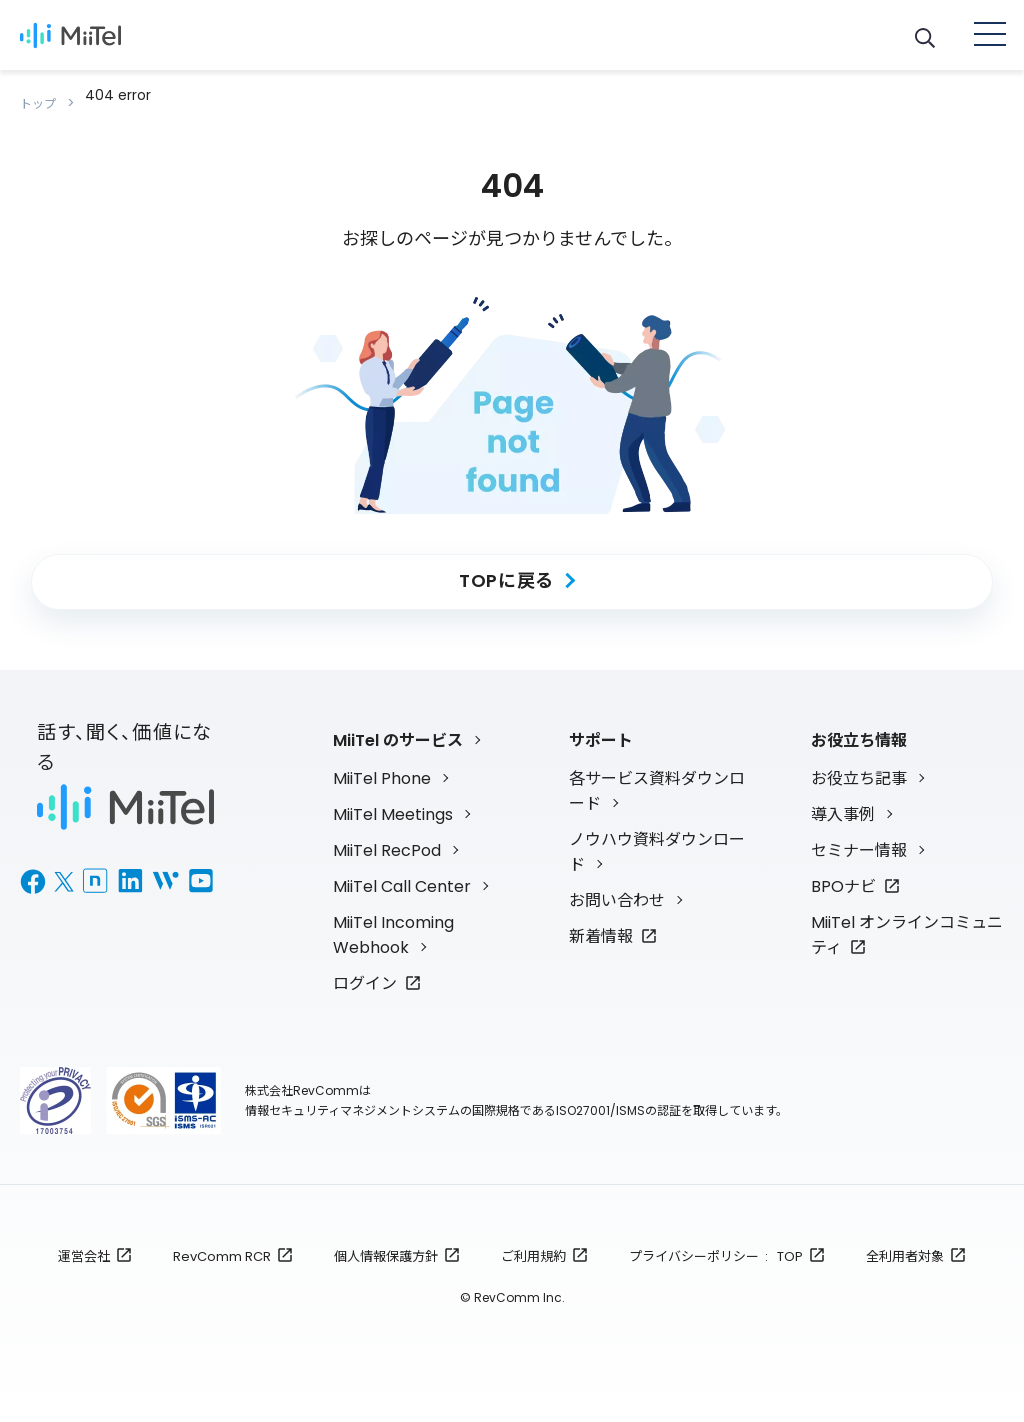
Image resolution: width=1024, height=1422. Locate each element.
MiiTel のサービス (398, 724)
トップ (43, 95)
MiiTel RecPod (387, 834)
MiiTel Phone (382, 762)
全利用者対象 (905, 1240)
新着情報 (601, 920)
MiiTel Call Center (402, 870)
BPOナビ (843, 870)
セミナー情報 (859, 834)
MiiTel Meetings (393, 798)
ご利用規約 (533, 1240)
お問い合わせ (617, 884)
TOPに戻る (506, 564)
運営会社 (84, 1240)
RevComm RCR (222, 1240)
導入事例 (843, 798)
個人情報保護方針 (386, 1240)
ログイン (365, 967)
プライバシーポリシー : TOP (716, 1240)
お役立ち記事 (859, 762)
